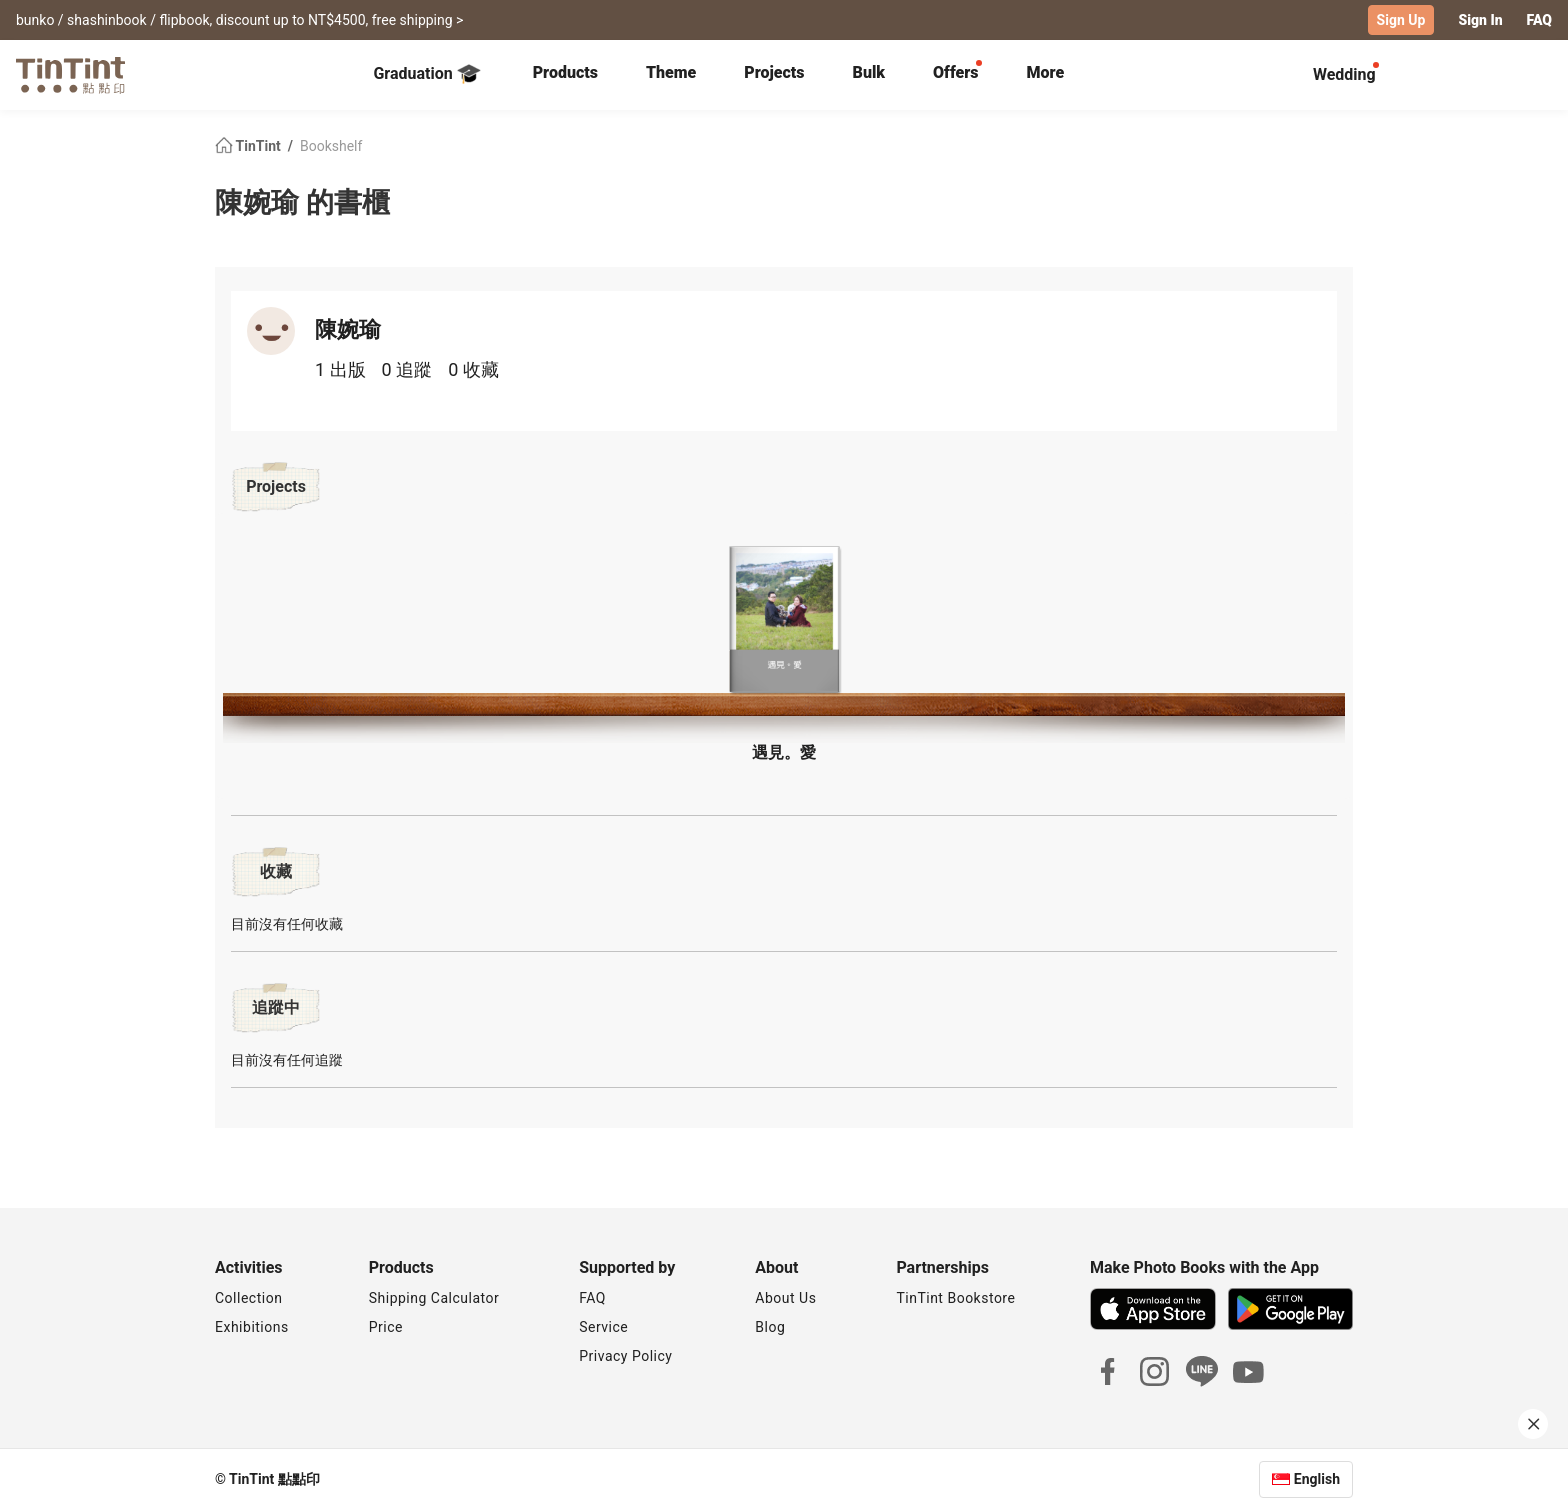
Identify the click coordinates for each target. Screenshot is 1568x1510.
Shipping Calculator (434, 1298)
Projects (774, 72)
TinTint (249, 146)
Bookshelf (331, 146)
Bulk (869, 72)
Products (565, 72)
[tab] (565, 75)
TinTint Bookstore (955, 1298)
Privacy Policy (625, 1356)
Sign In (1480, 20)
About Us (785, 1298)
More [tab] (1046, 72)
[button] (784, 619)
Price (386, 1327)
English (1317, 1479)
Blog (770, 1327)
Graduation (426, 74)
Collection (248, 1298)
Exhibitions (252, 1327)
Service (603, 1327)
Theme (671, 72)
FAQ (1539, 20)
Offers (955, 72)
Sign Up (1401, 20)
